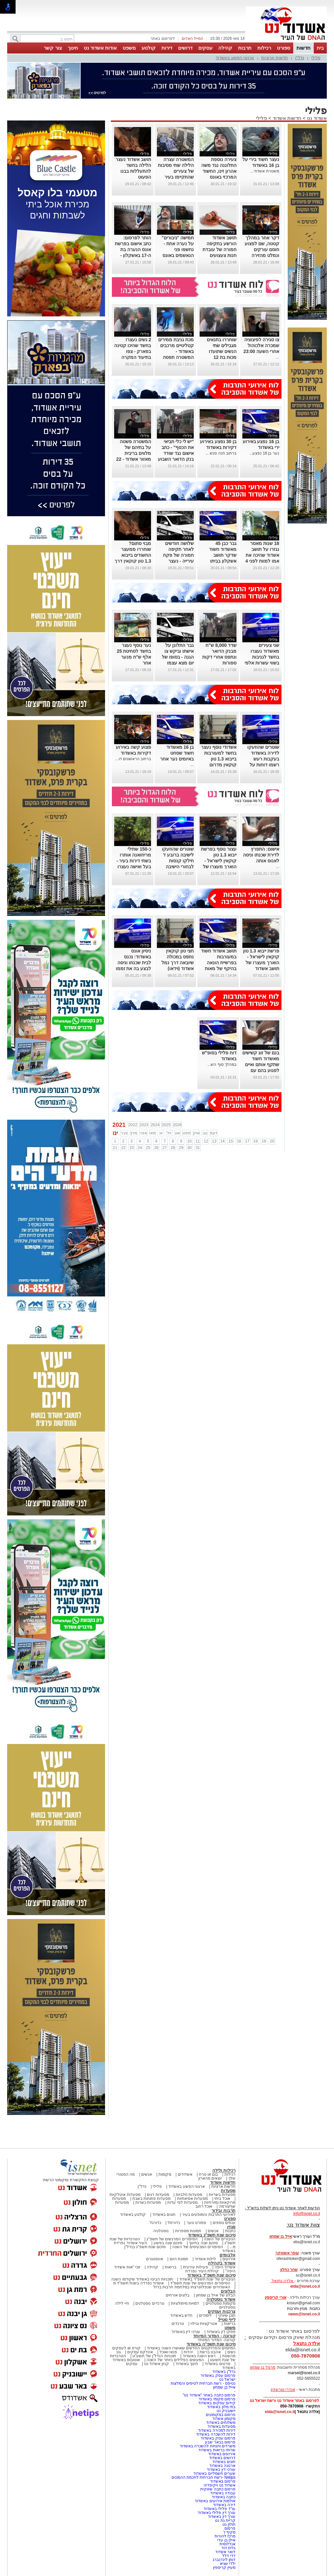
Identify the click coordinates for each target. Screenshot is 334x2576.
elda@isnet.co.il (305, 2286)
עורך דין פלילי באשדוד (216, 2512)
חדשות (303, 48)
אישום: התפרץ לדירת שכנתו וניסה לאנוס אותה (261, 854)
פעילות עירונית (195, 2267)
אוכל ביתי (221, 2198)
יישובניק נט (225, 2410)
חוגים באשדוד (163, 2214)
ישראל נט (227, 2379)
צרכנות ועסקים (221, 2311)
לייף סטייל (226, 2319)
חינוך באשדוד (186, 2363)
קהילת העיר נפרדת (202, 2271)
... (277, 357)
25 (148, 1147)
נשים (231, 2352)
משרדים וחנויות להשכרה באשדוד (207, 2446)
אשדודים (185, 2174)
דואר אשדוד (225, 2552)
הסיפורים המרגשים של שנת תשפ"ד (199, 2283)
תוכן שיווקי (226, 2315)
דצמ (213, 1133)
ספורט (283, 48)
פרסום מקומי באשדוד (217, 2399)
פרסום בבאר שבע (220, 2442)
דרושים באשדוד (222, 2458)
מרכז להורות (225, 2536)
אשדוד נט (316, 118)
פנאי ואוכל (168, 2352)
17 (247, 1141)
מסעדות (228, 2190)
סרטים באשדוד (217, 2363)
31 (197, 1147)
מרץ (133, 1133)
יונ (161, 1133)
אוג (177, 1133)
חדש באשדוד (181, 2315)
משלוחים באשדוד (220, 2422)
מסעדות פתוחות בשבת (151, 2198)
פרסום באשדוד (222, 2481)
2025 (166, 1125)
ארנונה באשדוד (222, 2465)
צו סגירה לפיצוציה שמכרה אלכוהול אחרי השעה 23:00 (261, 345)
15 (231, 1141)
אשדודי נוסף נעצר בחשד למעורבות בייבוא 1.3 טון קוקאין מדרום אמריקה (218, 758)
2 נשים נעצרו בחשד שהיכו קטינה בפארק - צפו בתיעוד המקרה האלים (132, 351)
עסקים (205, 48)
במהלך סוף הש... (221, 1064)
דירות (166, 48)
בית (320, 48)
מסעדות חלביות (189, 2194)
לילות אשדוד (205, 2259)
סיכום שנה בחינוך (203, 2243)
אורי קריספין (275, 2297)
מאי (152, 1133)
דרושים (185, 48)
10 (189, 1141)
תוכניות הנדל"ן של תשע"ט (154, 2356)
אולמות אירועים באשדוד (215, 2501)
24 (140, 1147)
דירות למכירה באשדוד (216, 2430)
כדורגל (155, 2222)
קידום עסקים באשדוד (216, 2403)
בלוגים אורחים (178, 2295)
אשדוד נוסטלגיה (220, 2299)
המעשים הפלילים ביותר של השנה (175, 2360)
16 (239, 1141)
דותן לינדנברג (224, 2559)
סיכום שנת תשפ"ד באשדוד (211, 2275)
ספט (186, 1133)
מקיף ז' (229, 2532)
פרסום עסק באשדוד (217, 2375)
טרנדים (178, 2323)
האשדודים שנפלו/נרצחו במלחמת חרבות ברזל (191, 2287)
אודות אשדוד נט (100, 48)
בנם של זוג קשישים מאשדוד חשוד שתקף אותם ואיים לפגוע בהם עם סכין (260, 1064)
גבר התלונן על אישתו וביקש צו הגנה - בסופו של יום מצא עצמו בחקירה (178, 657)
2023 (144, 1125)
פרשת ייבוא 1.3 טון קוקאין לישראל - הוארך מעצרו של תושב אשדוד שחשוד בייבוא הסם (261, 962)
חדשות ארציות (274, 57)
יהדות (188, 2352)
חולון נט (228, 2524)
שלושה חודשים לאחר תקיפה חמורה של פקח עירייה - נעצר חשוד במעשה (178, 555)
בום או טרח (208, 2174)
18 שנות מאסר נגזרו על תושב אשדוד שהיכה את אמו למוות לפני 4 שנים (262, 555)
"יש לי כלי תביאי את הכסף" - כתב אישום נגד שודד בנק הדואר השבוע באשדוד (176, 453)
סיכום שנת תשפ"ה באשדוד (211, 2344)
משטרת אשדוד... (264, 171)
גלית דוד (228, 2548)
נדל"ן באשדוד (223, 2371)
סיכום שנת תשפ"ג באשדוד (211, 2234)
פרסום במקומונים (220, 2414)
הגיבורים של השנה (219, 2239)
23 (131, 1147)
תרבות (244, 48)
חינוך (73, 48)
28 (173, 1147)
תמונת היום (179, 2259)
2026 (177, 1125)
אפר (143, 1133)
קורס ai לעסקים (126, 2348)
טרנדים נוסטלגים (149, 2303)
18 (255, 1141)
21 (115, 1147)
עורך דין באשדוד (221, 2516)
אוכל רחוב (203, 2206)
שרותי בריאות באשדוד (216, 2450)
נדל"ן (299, 57)
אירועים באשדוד (221, 2454)
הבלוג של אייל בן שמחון (215, 2295)
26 (156, 1147)
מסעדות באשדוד (221, 2426)
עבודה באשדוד (222, 2493)
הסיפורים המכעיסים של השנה (197, 2247)
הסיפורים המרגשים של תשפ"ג (171, 2239)
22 (123, 1147)
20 (272, 1141)
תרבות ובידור (223, 2210)
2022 (133, 1125)
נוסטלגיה (161, 2231)
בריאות (170, 2267)
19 (264, 1141)
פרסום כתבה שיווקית (217, 2489)
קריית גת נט (225, 2520)
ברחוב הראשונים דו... (133, 759)
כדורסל (174, 2222)
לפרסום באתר (162, 38)
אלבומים (227, 2254)
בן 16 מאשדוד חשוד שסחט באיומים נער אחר (177, 752)
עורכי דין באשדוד (186, 2331)
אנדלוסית (227, 2544)
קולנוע (149, 48)
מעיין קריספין (224, 2567)
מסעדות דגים (158, 2194)
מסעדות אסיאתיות (192, 2198)
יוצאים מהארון (210, 2178)
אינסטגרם (154, 2259)
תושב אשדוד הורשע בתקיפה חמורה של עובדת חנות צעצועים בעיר (219, 249)
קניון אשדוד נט (156, 2363)
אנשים (146, 2174)
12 (206, 1141)
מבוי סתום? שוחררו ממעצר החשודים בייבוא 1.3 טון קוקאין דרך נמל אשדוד (132, 555)
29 (181, 1147)
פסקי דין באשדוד (220, 2331)
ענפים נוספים (224, 2222)
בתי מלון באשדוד (221, 2407)
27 (164, 1147)
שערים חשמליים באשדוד (214, 2473)
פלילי (315, 57)
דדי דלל (228, 2555)
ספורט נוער (196, 2222)
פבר (124, 1133)
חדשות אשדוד (287, 118)
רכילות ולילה (223, 2170)
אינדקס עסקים (140, 2352)
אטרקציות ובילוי (203, 2323)
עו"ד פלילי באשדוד (219, 2508)
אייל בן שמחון (224, 2387)
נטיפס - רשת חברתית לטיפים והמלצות (203, 2383)
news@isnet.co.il (304, 2314)
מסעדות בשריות (222, 2194)
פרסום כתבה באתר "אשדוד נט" (209, 2395)
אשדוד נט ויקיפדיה (219, 2485)
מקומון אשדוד (223, 2418)
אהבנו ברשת (210, 2352)
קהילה (225, 48)
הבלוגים (228, 2291)
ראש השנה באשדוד (199, 2356)
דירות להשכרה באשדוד (215, 2434)
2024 (155, 1125)
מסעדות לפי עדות (182, 2202)
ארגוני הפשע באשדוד (235, 57)
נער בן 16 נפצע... (264, 453)
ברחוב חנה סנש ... (220, 453)
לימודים (205, 2315)
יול (169, 1133)
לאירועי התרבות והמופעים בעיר (208, 2214)
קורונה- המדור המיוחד (216, 2340)
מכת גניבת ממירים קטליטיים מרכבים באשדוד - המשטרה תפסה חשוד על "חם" (176, 351)
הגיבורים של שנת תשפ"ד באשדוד (206, 2279)
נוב (205, 1133)
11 (197, 1141)
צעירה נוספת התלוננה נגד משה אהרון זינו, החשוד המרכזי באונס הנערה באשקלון (218, 171)
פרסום (229, 2528)
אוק (196, 1133)
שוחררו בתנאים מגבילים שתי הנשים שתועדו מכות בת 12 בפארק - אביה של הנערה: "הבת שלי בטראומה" (219, 357)
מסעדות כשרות (148, 2202)
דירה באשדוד (224, 2505)
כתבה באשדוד (222, 2497)
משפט (129, 48)
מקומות (165, 2174)
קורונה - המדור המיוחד (214, 2335)
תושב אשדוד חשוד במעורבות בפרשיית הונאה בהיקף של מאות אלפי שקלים (218, 962)
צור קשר (53, 48)
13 (214, 1141)
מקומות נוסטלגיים (219, 2303)
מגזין (231, 2226)
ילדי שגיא (227, 2563)
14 (222, 1141)
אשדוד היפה (224, 2267)
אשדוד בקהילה (221, 2263)
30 (189, 1147)
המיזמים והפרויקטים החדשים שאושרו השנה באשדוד (190, 2348)
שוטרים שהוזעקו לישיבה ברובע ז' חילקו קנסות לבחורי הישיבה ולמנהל (178, 860)
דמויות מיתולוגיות (185, 2303)
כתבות (230, 2231)
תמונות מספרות (188, 2231)
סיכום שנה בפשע (168, 2243)
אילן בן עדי (226, 2540)
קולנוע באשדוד (133, 2214)
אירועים (228, 2259)
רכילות (264, 48)
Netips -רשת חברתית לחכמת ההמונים (203, 2477)
